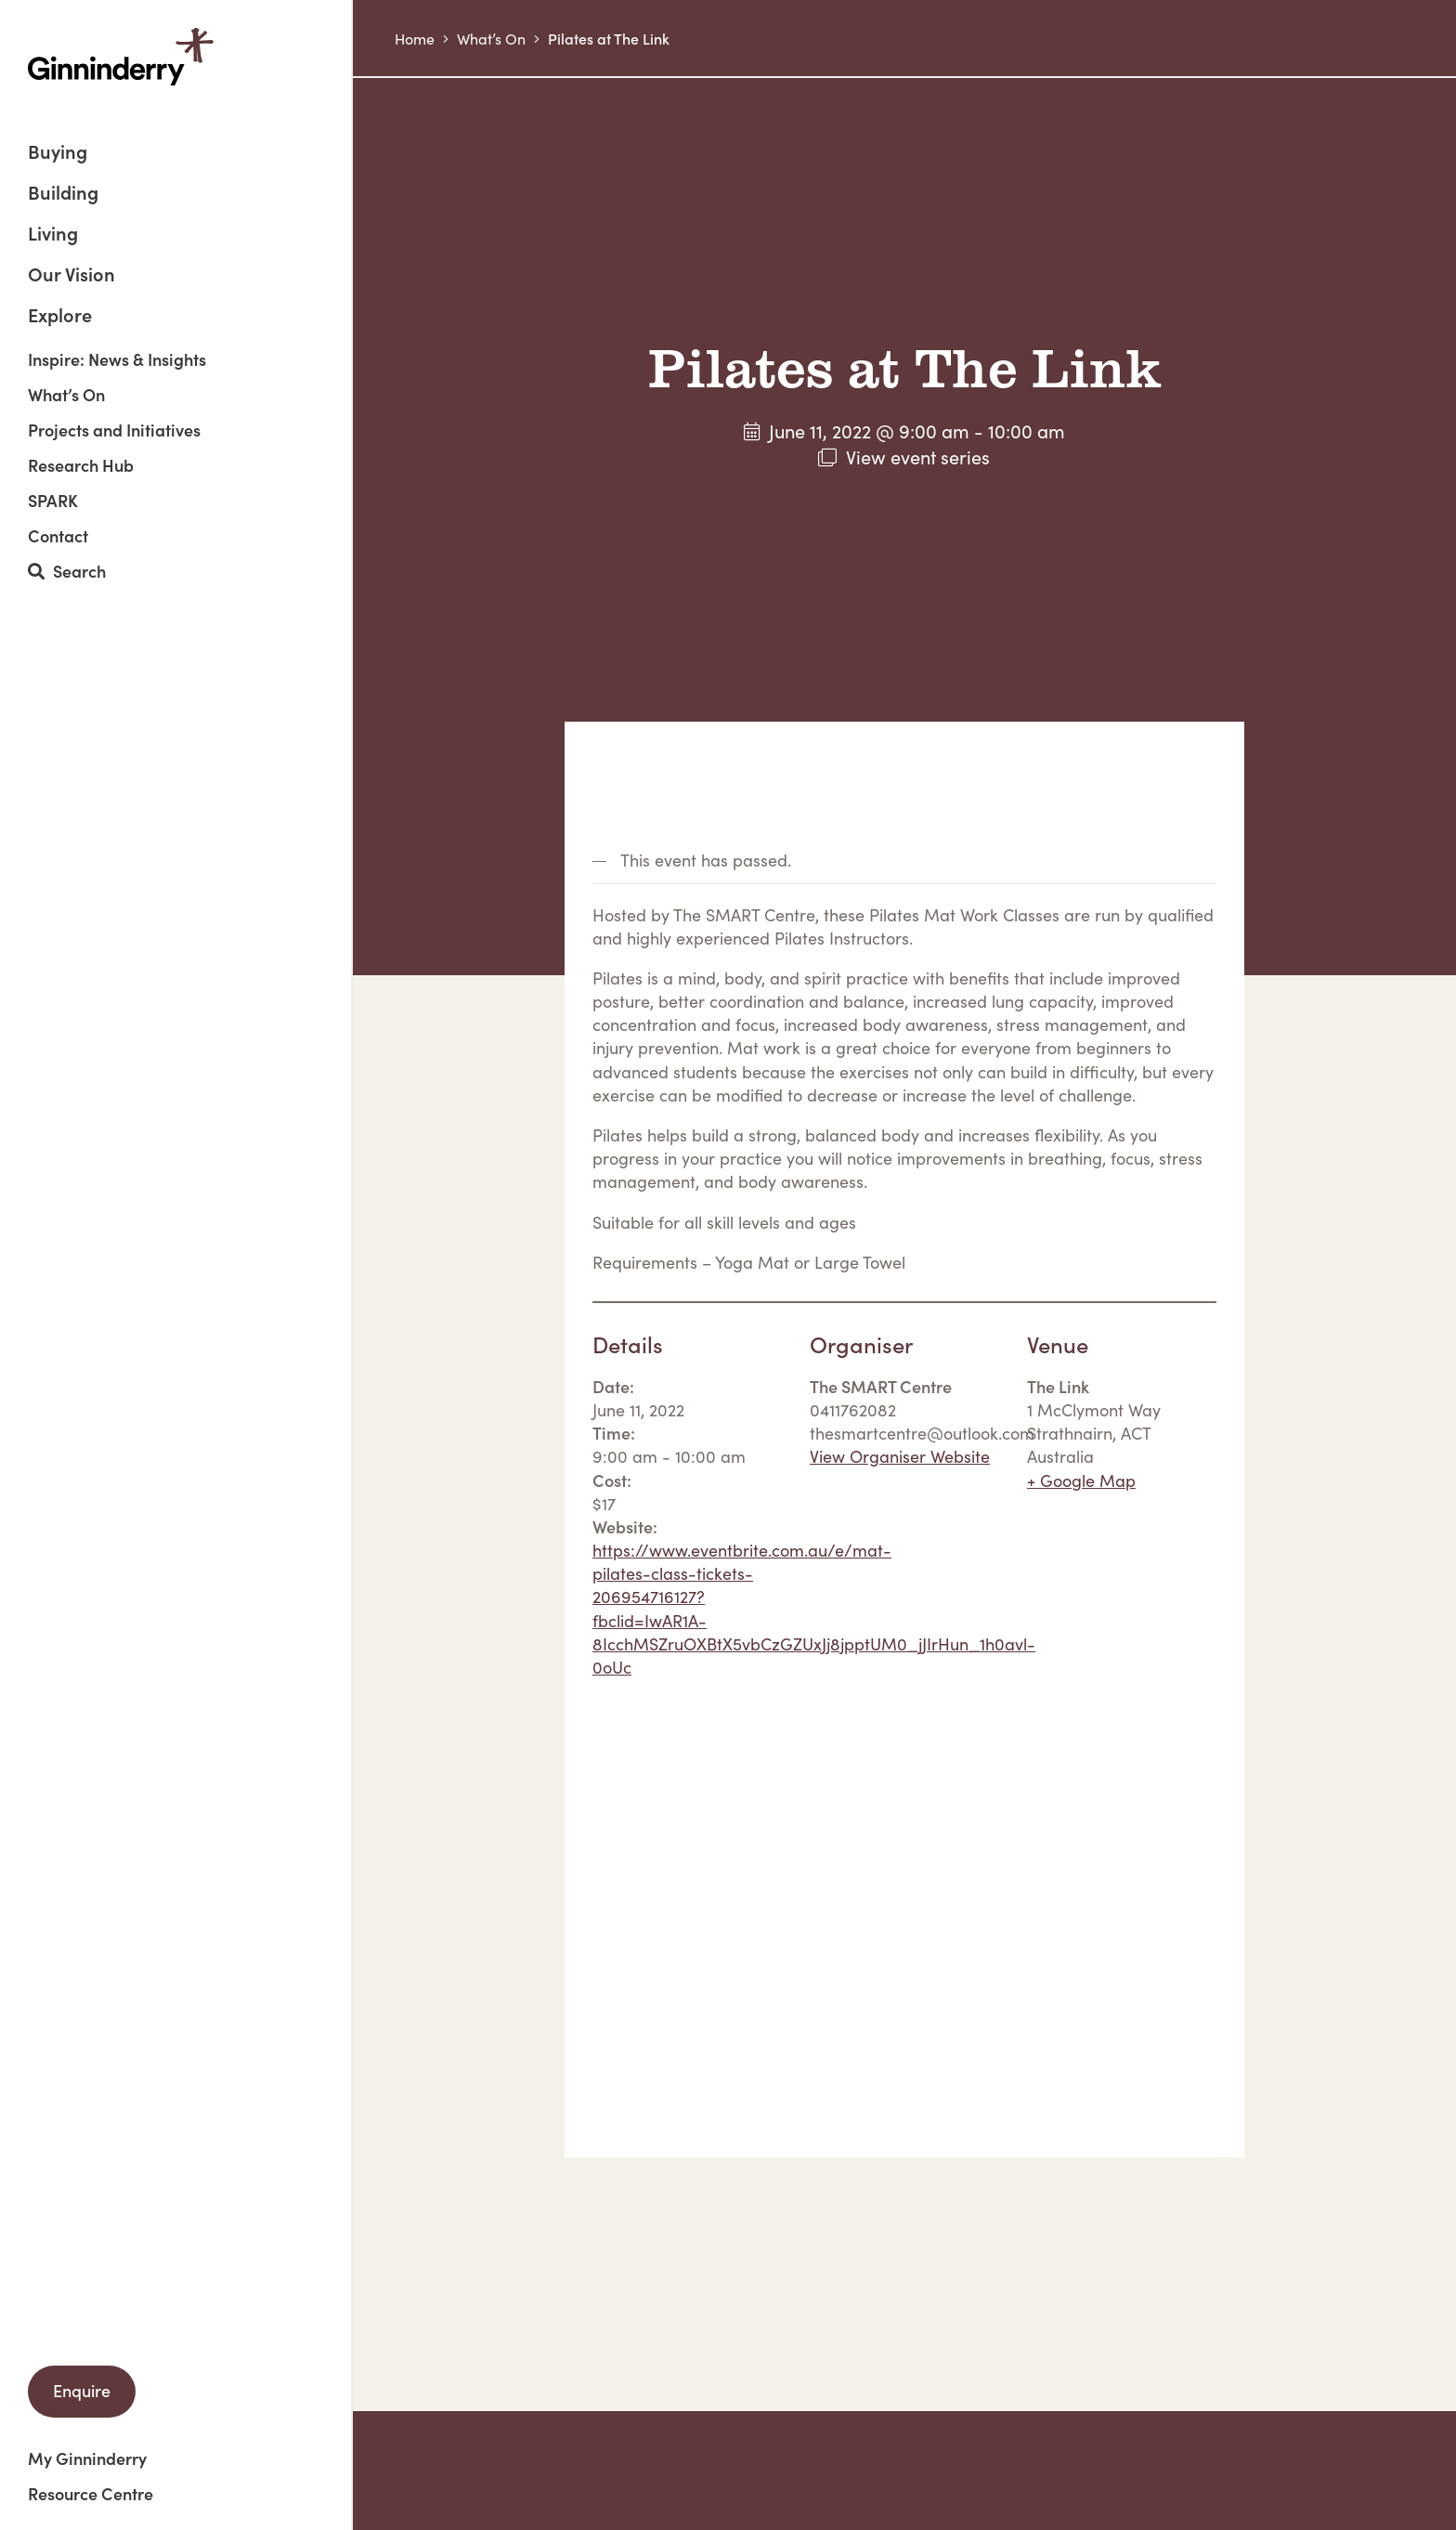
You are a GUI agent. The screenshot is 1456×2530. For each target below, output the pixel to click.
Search (67, 571)
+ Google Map (1081, 1480)
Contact (58, 536)
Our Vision (71, 275)
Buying (57, 153)
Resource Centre (90, 2493)
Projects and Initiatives (114, 430)
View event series (918, 456)
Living (53, 234)
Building (63, 194)
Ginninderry (121, 56)
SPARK (53, 500)
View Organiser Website (900, 1455)
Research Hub (81, 465)
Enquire (81, 2390)
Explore (60, 314)
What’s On (66, 394)
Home (415, 38)
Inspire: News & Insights (117, 359)
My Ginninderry (87, 2458)
